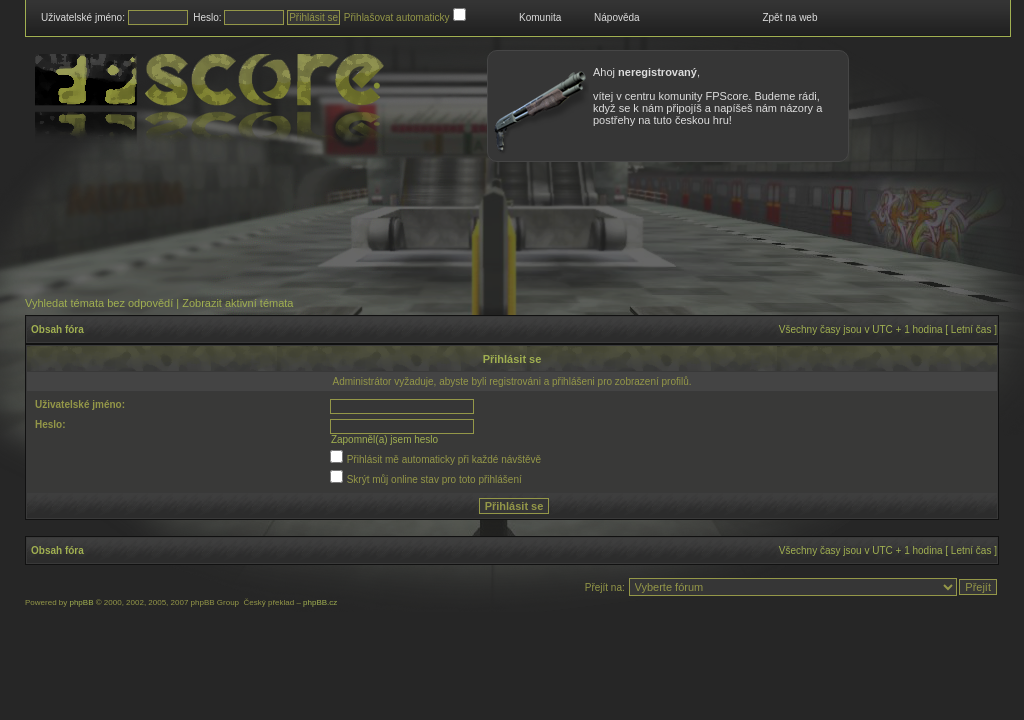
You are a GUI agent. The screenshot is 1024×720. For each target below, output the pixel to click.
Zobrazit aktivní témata (237, 303)
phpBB (81, 602)
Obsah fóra (57, 329)
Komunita (540, 17)
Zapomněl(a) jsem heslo (384, 439)
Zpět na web (789, 17)
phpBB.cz (320, 602)
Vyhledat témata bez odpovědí (99, 303)
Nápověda (617, 17)
